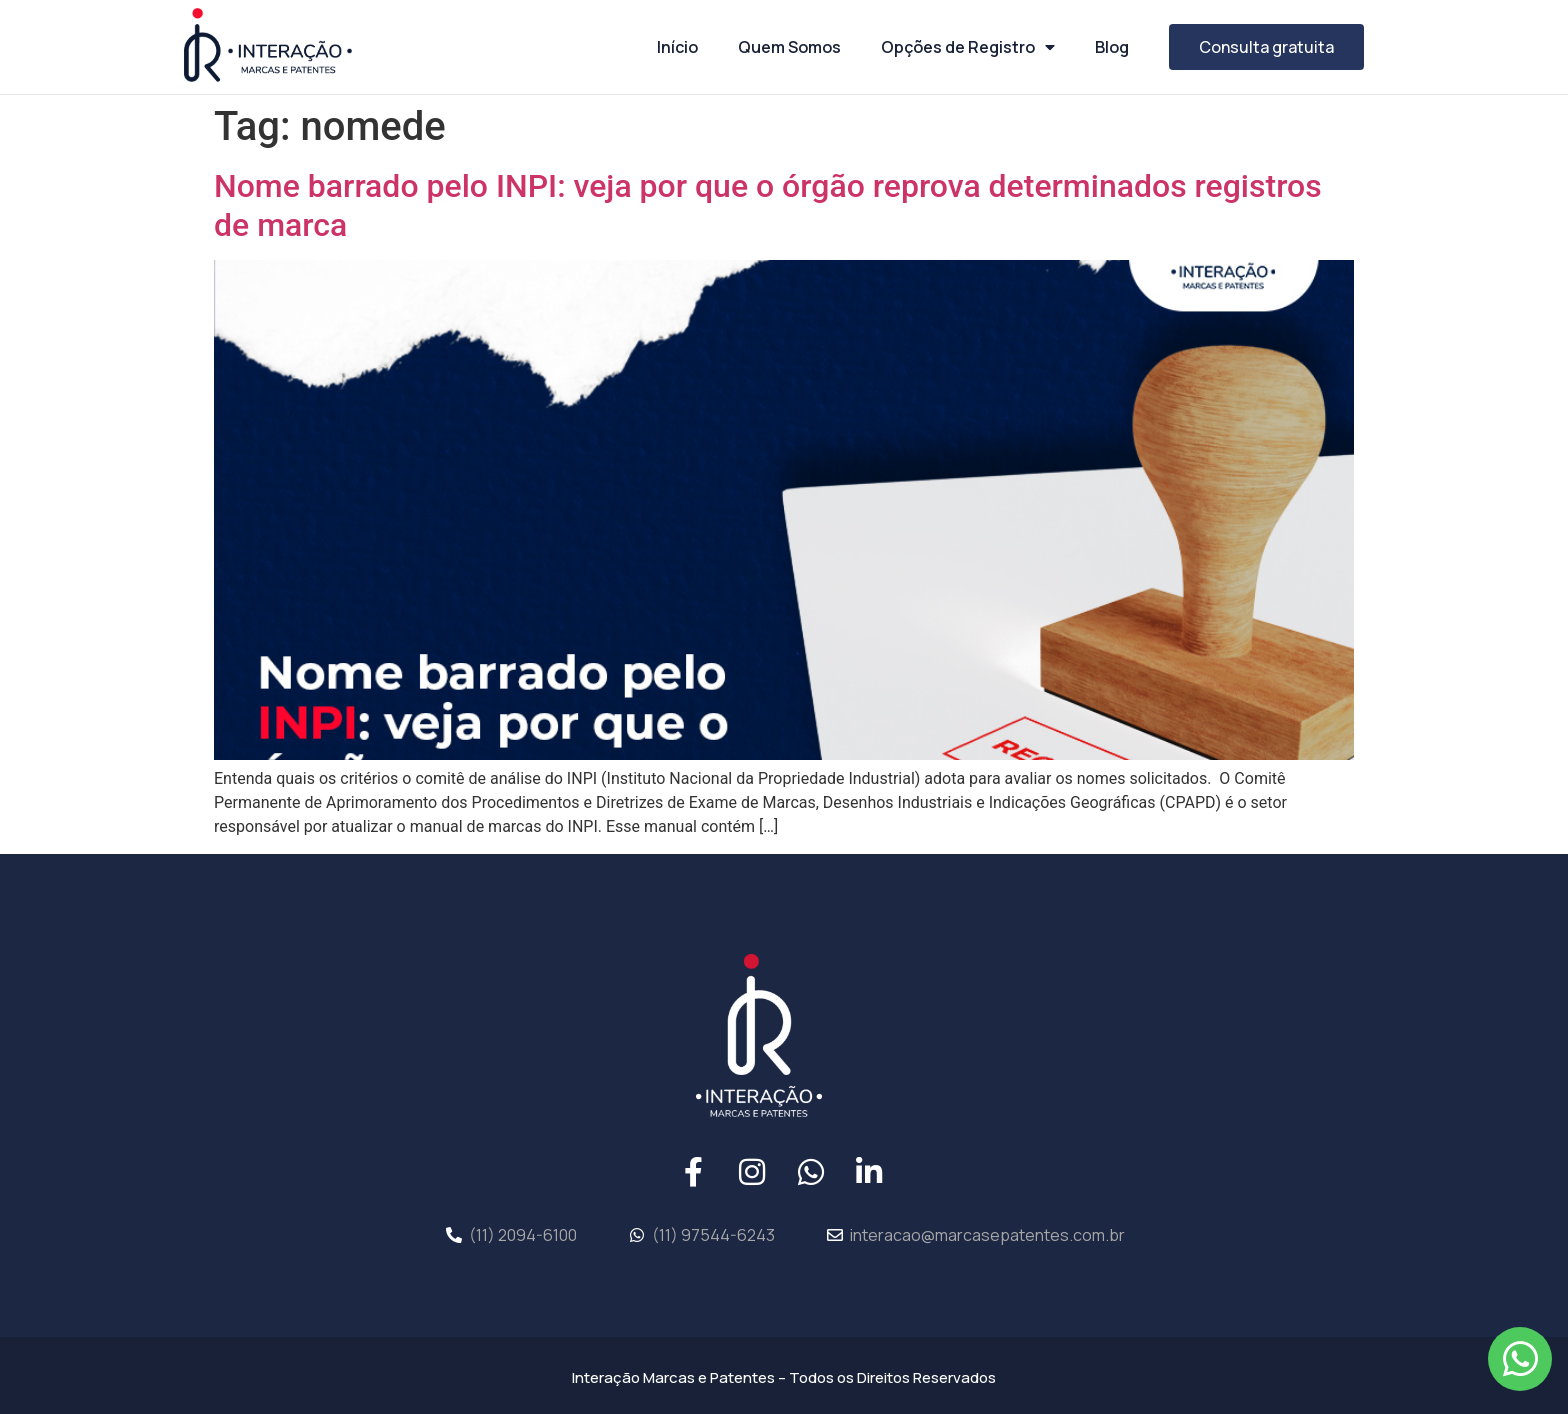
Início (677, 47)
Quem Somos (789, 47)
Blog (1112, 47)
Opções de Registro (968, 47)
